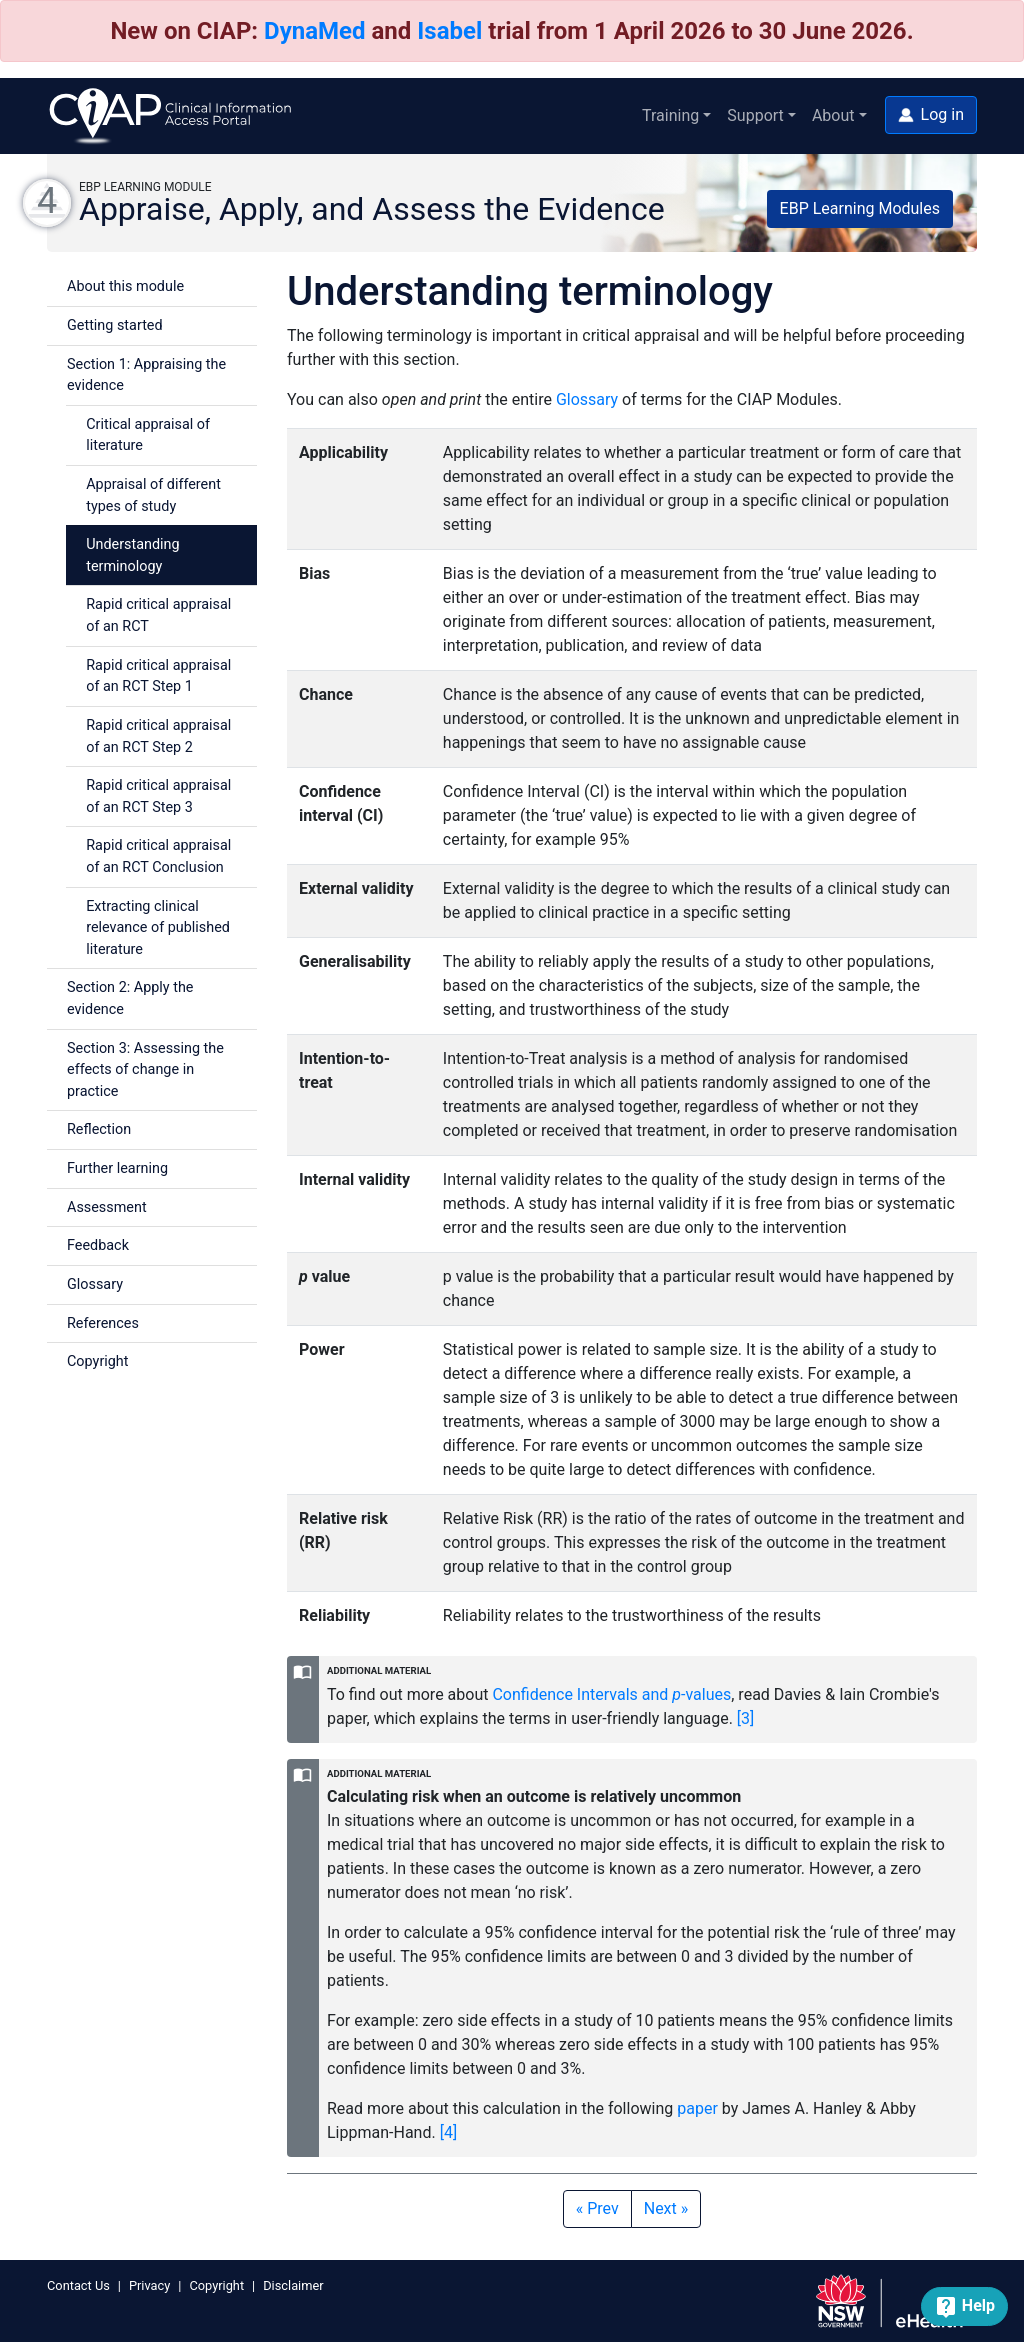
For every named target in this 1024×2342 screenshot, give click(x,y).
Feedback (98, 1245)
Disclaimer (293, 2285)
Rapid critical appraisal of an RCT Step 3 (158, 796)
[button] (931, 115)
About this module (125, 286)
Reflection (99, 1129)
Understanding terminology (132, 555)
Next (666, 2208)
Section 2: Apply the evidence (130, 998)
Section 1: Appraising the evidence (146, 375)
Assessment (107, 1207)
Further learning (117, 1168)
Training (670, 115)
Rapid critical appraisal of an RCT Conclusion (158, 856)
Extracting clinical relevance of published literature (158, 928)
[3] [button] (745, 1718)
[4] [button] (448, 2132)
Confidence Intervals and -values (611, 1694)
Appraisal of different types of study (153, 495)
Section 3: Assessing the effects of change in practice (145, 1070)
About (833, 115)
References (103, 1323)
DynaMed (314, 31)
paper (697, 2108)
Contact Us (78, 2285)
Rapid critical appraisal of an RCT (158, 615)
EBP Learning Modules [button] (860, 208)
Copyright (97, 1361)
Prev (597, 2208)
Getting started (115, 325)
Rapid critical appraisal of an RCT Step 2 (158, 736)
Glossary (95, 1284)
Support (755, 115)
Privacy (149, 2285)
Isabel (449, 31)
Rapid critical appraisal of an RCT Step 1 (158, 676)
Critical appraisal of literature (148, 435)
